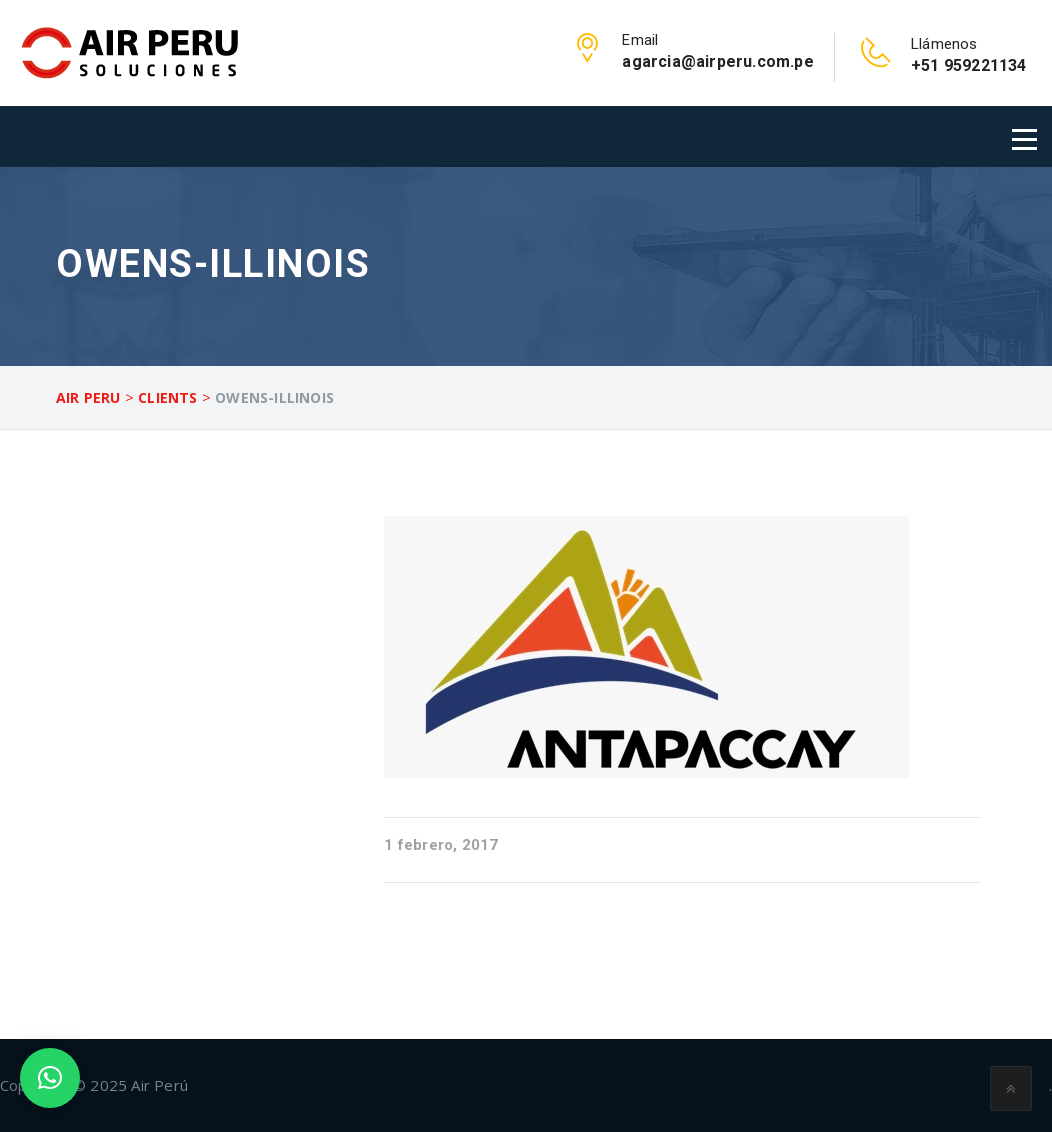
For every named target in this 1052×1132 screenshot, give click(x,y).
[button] (50, 1078)
